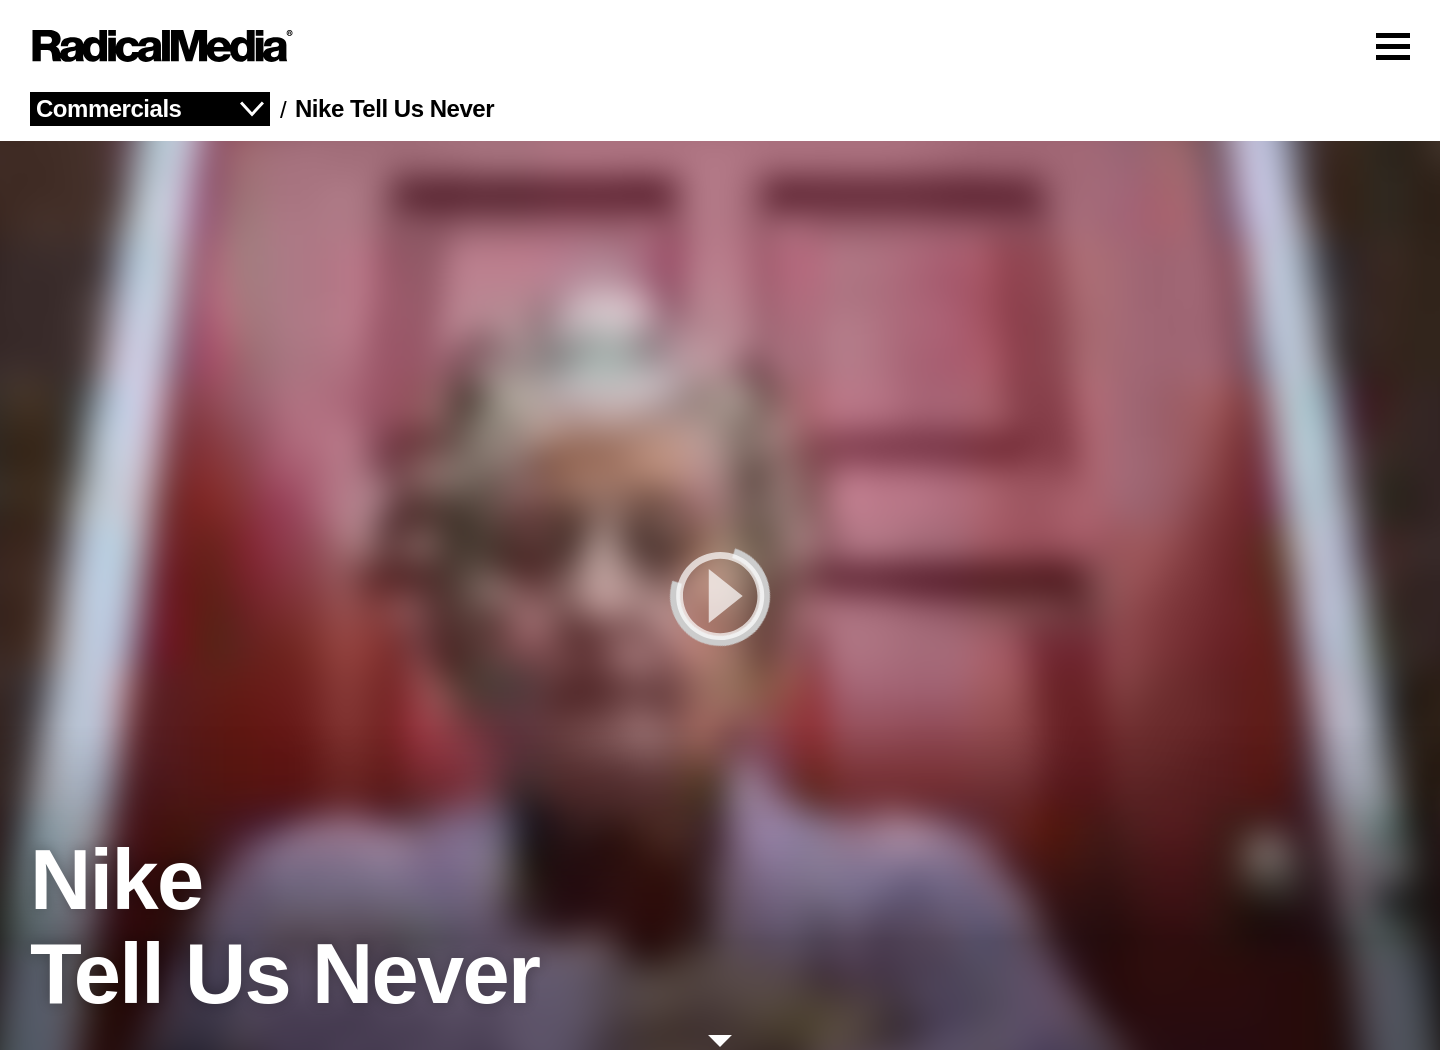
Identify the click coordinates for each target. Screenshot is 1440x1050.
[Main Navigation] (720, 46)
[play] (720, 595)
